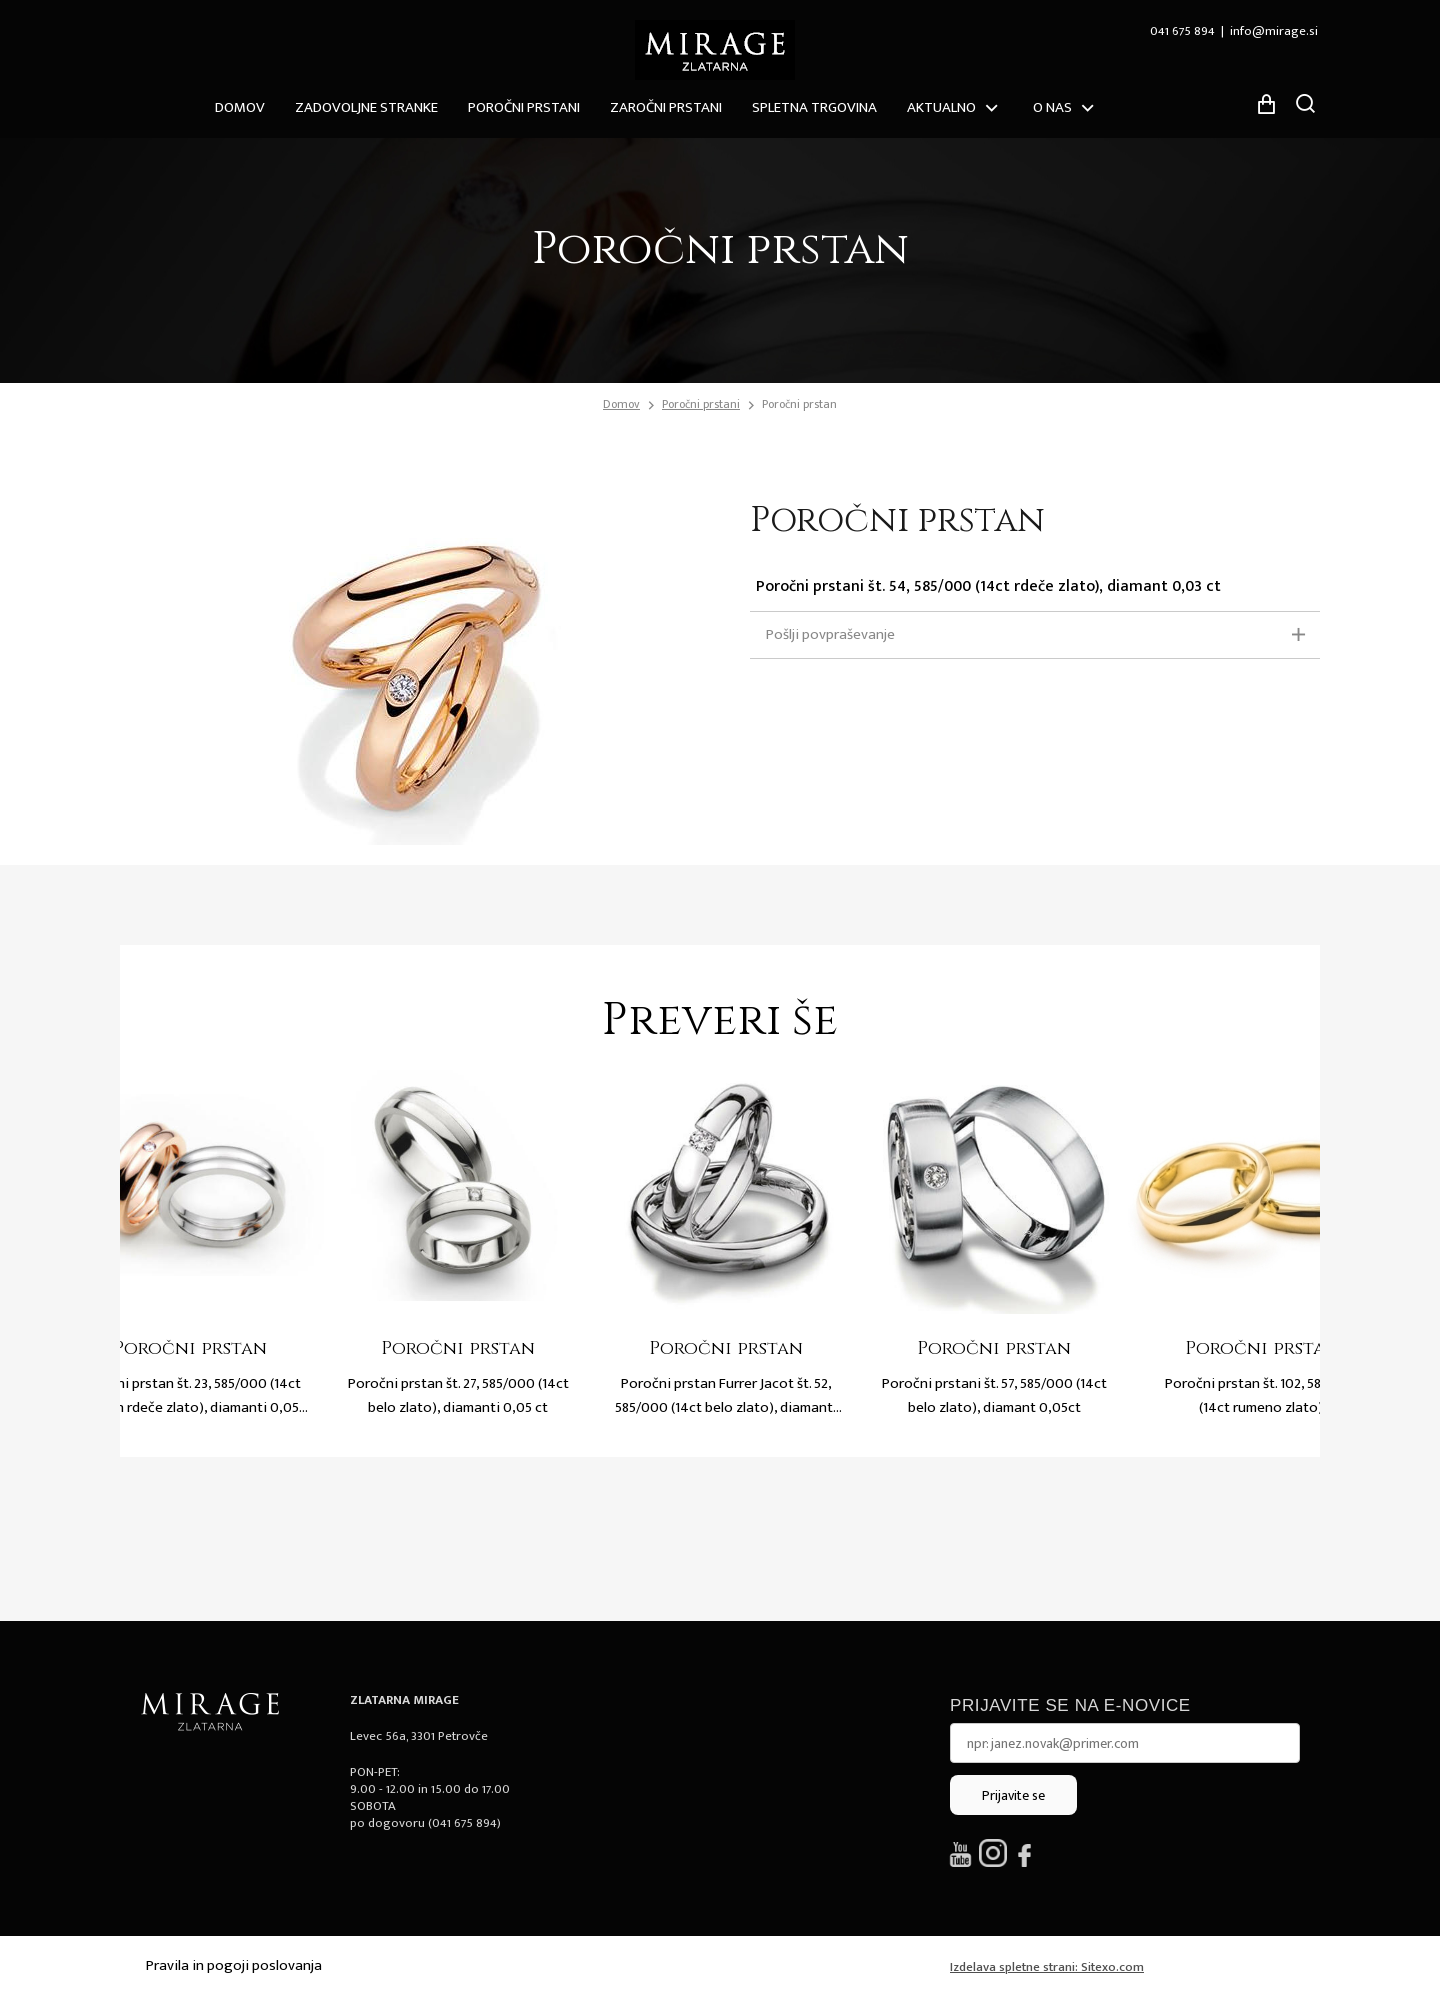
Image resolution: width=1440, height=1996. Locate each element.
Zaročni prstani (666, 107)
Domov (240, 107)
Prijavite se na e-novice (1070, 1705)
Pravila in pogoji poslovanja (234, 1965)
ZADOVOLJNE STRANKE (366, 107)
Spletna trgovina (814, 107)
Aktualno (941, 107)
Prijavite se (1013, 1795)
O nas (1052, 107)
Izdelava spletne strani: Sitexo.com (1047, 1967)
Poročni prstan (799, 404)
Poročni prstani (524, 107)
